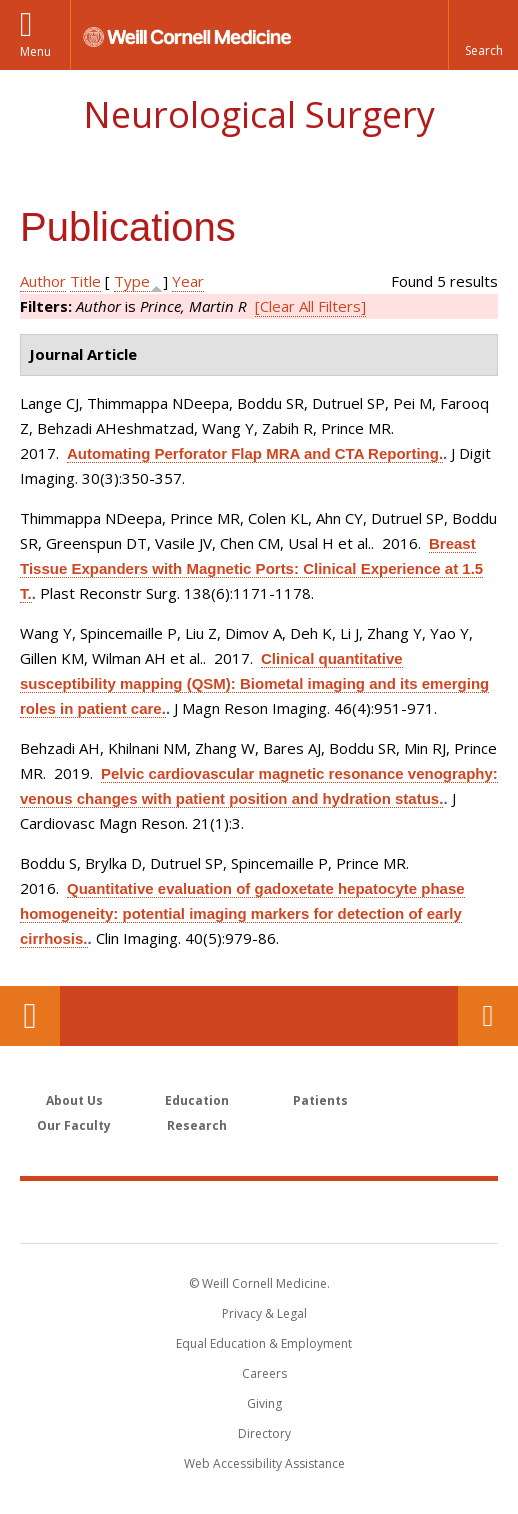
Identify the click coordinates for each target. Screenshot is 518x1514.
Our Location (30, 1016)
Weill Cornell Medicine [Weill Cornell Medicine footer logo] (259, 1211)
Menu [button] (35, 51)
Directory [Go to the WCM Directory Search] (264, 1433)
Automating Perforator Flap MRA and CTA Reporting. (255, 453)
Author (43, 281)
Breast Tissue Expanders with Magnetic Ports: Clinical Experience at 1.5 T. (251, 568)
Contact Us (488, 1016)
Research (197, 1125)
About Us (74, 1100)
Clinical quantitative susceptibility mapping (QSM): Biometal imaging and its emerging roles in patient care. (254, 683)
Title (85, 281)
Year (188, 281)
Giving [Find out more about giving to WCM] (264, 1403)
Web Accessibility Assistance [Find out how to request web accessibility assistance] (264, 1463)
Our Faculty (74, 1125)
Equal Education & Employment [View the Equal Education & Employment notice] (264, 1343)
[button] (483, 35)
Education (197, 1100)
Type (132, 281)
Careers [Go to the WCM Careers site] (264, 1373)
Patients (320, 1100)
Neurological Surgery (259, 114)
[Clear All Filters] (310, 306)
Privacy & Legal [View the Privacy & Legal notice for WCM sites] (264, 1313)
